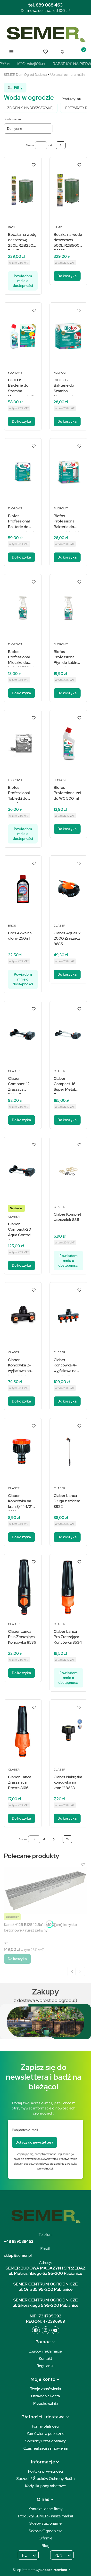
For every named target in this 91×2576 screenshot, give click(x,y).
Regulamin (45, 2365)
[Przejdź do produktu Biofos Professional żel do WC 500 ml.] (68, 743)
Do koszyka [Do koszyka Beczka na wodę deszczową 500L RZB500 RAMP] (67, 276)
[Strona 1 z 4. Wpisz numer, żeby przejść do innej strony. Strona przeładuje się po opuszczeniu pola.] (41, 145)
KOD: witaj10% (42, 63)
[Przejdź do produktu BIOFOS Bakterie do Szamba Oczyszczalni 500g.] (68, 336)
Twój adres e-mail (25, 2130)
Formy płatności (45, 2426)
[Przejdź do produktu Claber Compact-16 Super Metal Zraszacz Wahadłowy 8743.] (68, 1034)
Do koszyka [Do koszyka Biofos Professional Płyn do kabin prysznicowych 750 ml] (67, 693)
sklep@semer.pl (18, 2255)
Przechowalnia (45, 2403)
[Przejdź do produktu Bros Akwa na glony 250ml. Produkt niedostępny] (23, 889)
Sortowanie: (13, 119)
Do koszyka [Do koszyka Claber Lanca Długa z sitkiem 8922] (67, 1537)
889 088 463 (49, 5)
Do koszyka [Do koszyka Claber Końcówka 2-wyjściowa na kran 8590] (21, 1401)
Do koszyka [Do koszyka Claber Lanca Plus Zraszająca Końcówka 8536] (21, 1673)
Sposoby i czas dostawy (45, 2441)
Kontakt (45, 2358)
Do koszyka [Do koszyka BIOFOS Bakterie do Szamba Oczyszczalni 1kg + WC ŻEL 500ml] (21, 421)
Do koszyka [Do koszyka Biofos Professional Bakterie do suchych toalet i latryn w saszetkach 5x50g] (67, 557)
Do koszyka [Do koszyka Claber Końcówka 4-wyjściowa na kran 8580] (67, 1401)
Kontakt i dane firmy (45, 2508)
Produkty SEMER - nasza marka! (45, 2516)
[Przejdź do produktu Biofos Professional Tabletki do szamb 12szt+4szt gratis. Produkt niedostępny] (23, 743)
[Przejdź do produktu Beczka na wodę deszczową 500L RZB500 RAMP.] (68, 190)
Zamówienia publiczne (46, 2433)
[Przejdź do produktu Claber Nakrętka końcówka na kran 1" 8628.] (68, 1733)
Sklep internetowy (40, 2570)
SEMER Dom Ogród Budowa (25, 74)
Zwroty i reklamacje (45, 2351)
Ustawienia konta (45, 2396)
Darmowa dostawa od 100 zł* (45, 10)
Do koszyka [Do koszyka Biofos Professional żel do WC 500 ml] (67, 829)
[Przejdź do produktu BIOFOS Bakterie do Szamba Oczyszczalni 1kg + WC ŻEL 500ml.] (23, 336)
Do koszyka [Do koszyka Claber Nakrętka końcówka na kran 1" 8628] (67, 1818)
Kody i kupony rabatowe (45, 2485)
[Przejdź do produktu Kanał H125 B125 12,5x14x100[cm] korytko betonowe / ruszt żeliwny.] (45, 1890)
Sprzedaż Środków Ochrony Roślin (45, 2478)
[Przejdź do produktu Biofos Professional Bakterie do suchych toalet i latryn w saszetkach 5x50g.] (68, 472)
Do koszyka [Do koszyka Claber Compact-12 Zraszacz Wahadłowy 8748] (21, 1120)
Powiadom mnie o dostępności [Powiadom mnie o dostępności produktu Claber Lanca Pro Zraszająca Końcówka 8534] (68, 1678)
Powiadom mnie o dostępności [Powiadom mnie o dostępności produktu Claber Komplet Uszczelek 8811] (68, 1260)
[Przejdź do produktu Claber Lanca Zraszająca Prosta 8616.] (23, 1733)
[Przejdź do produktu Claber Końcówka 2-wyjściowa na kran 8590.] (23, 1316)
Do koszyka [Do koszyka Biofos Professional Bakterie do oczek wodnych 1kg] (21, 557)
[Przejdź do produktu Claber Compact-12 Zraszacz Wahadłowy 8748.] (23, 1034)
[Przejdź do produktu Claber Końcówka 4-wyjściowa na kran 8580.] (68, 1316)
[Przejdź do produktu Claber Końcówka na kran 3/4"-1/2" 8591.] (23, 1451)
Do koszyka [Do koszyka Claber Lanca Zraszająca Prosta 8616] (21, 1818)
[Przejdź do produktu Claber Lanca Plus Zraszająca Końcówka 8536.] (23, 1587)
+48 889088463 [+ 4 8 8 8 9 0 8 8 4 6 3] (18, 2241)
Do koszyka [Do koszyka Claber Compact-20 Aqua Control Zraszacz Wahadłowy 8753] (21, 1265)
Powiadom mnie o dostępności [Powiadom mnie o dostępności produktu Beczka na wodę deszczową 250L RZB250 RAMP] (23, 281)
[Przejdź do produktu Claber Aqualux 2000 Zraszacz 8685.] (68, 889)
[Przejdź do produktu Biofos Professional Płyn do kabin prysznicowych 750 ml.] (68, 607)
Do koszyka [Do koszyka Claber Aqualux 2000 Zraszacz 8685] (67, 974)
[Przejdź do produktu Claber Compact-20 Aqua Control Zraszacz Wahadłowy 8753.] (23, 1170)
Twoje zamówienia (45, 2388)
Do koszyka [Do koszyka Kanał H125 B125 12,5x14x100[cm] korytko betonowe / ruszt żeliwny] (17, 1959)
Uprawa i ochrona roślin (67, 74)
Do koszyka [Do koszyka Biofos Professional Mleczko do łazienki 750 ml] (21, 693)
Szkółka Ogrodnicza (45, 2530)
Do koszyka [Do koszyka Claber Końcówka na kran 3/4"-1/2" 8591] (21, 1537)
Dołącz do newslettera (34, 2142)
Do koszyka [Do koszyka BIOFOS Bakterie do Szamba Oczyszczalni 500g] (67, 421)
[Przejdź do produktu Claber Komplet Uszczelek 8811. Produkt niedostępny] (68, 1170)
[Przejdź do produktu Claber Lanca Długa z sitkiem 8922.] (68, 1451)
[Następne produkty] (54, 1839)
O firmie (45, 2538)
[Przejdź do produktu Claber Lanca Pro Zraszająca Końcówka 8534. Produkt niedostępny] (68, 1587)
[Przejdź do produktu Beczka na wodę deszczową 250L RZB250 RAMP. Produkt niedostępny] (23, 190)
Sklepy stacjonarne (45, 2523)
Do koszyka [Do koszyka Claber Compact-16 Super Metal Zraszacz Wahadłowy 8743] (67, 1120)
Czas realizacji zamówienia (45, 2448)
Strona (29, 145)
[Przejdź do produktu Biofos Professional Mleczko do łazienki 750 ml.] (23, 607)
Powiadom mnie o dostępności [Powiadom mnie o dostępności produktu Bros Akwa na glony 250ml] (23, 979)
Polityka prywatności (45, 2471)
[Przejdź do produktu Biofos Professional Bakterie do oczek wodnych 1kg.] (23, 472)
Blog (45, 2545)
